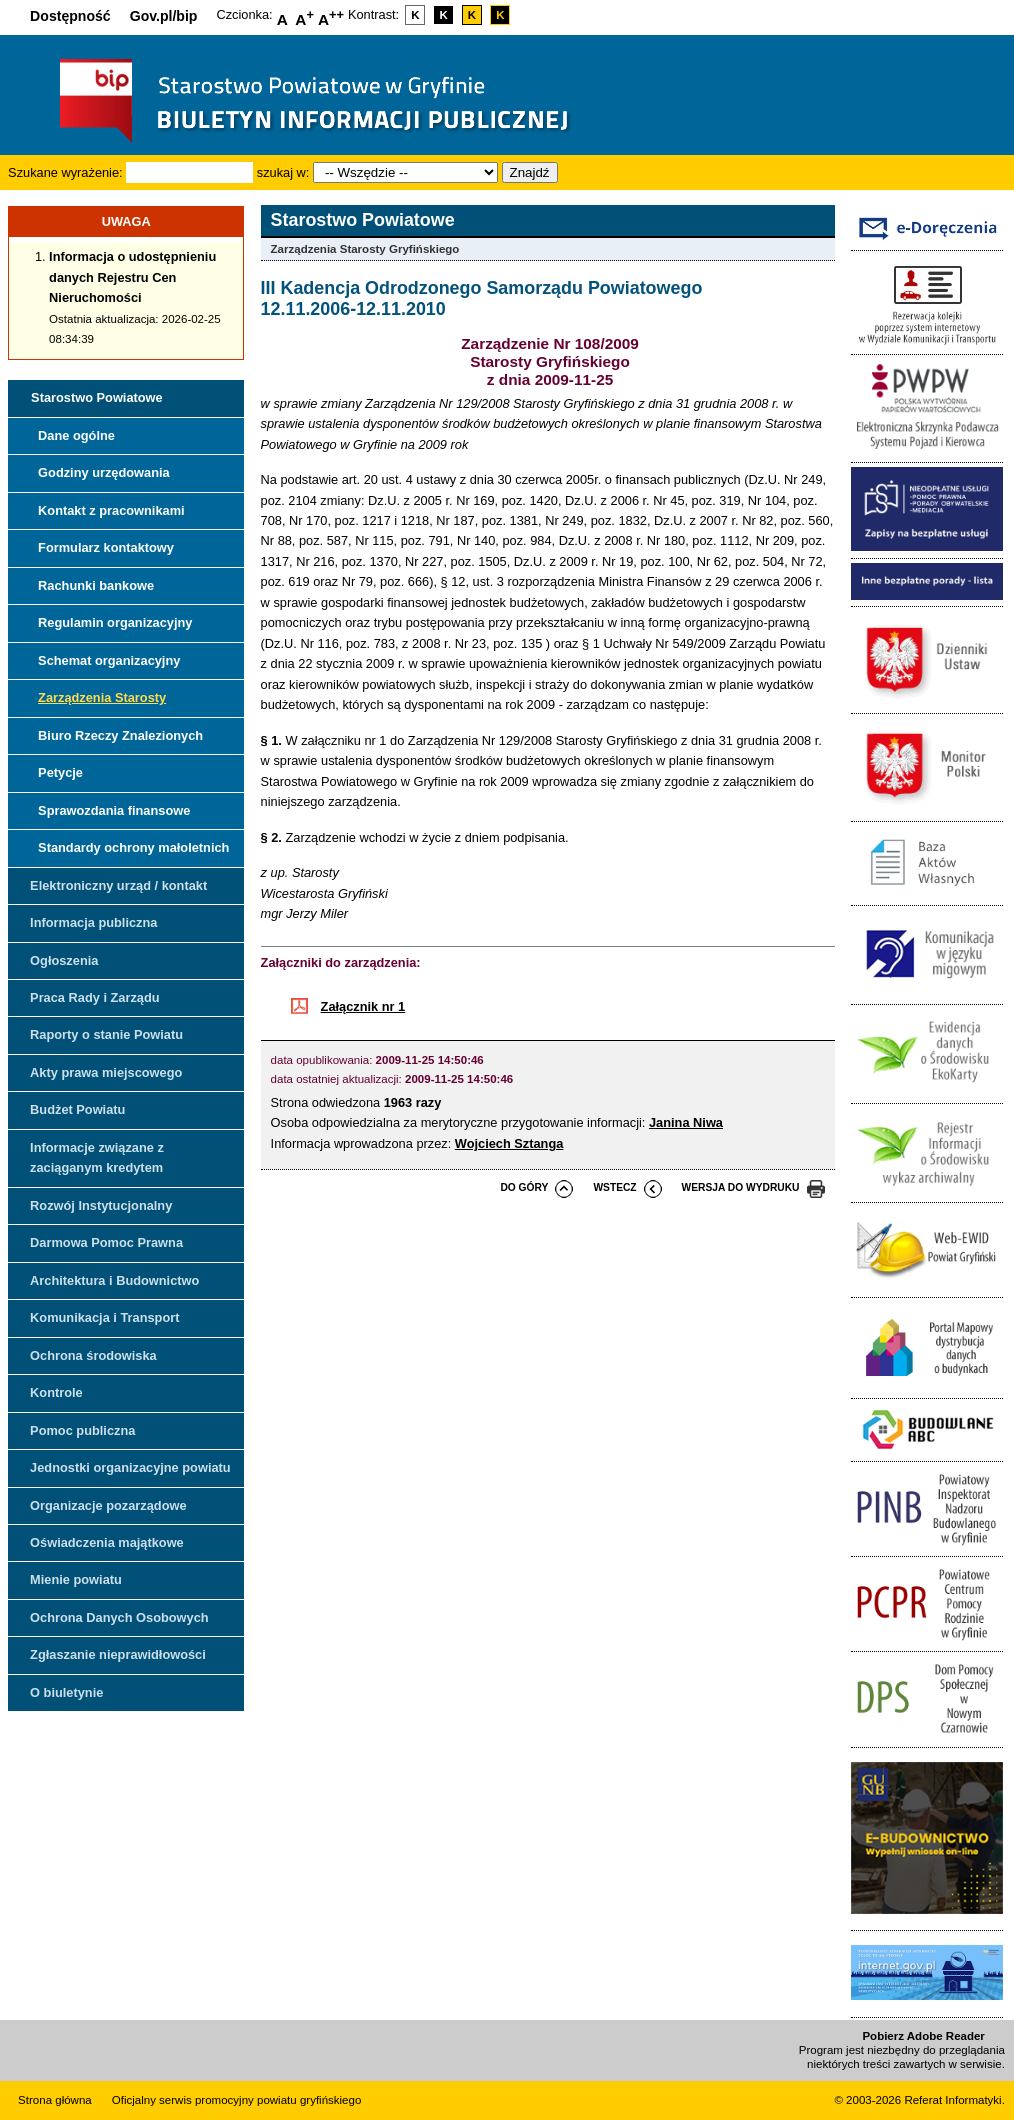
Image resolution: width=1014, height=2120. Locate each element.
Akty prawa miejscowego (106, 1072)
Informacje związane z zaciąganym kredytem (97, 1157)
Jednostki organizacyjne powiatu (130, 1467)
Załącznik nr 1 (363, 1006)
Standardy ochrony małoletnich (133, 847)
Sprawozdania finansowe (114, 810)
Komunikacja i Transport (104, 1317)
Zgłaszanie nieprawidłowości (118, 1654)
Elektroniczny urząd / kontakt (118, 885)
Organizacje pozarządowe (108, 1505)
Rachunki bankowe (96, 585)
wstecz (614, 1187)
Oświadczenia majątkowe (107, 1542)
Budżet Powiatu (77, 1109)
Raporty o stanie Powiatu (106, 1034)
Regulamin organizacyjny (115, 622)
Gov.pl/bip (164, 16)
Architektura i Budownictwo (114, 1280)
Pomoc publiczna (82, 1430)
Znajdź (530, 172)
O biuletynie (66, 1692)
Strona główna (55, 2100)
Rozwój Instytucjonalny (101, 1205)
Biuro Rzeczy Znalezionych (120, 735)
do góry (524, 1187)
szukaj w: (283, 172)
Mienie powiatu (76, 1579)
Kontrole (56, 1392)
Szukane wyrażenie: (65, 172)
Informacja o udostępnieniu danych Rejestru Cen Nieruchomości (132, 277)
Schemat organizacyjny (109, 660)
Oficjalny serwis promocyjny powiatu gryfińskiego (237, 2100)
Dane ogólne (76, 435)
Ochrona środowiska (93, 1355)
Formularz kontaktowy (106, 547)
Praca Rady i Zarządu (94, 997)
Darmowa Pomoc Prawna (106, 1242)
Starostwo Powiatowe (97, 397)
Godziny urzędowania (104, 472)
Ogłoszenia (64, 960)
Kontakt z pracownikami (111, 510)
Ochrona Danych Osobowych (119, 1617)
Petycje (60, 772)
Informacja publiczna (93, 922)
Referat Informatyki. (954, 2100)
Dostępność (70, 16)
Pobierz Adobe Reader (923, 2036)
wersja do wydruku (741, 1187)
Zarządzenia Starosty (102, 697)
